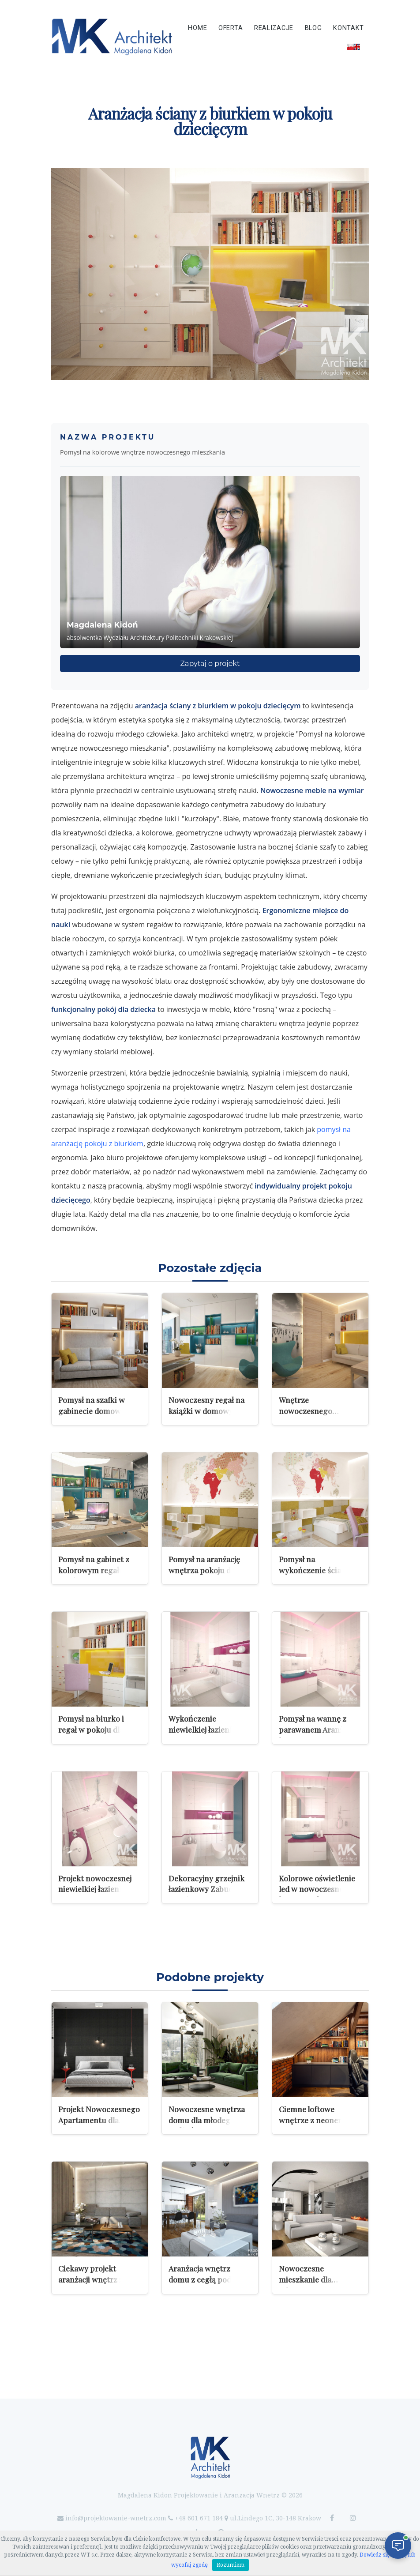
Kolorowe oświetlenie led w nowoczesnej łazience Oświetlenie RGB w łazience (317, 1894)
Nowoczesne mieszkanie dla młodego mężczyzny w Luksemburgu (319, 2284)
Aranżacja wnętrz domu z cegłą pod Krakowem (200, 2279)
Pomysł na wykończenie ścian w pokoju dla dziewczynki (320, 1570)
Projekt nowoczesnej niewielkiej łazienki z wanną (94, 1889)
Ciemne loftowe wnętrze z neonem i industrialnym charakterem (314, 2125)
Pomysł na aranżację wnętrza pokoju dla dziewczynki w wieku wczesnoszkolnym (206, 1575)
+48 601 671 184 (199, 2518)
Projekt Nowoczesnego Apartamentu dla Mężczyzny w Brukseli (99, 2120)
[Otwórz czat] (398, 2545)
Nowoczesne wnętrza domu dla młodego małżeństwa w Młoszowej (207, 2125)
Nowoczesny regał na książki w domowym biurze (206, 1410)
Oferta (230, 28)
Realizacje (273, 28)
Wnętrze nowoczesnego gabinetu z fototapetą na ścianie (317, 1416)
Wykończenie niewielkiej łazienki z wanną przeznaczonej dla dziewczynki (207, 1734)
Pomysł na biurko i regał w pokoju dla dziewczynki (91, 1729)
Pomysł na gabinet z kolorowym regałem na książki (99, 1570)
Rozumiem (230, 2565)
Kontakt (348, 28)
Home (197, 28)
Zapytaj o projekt (210, 663)
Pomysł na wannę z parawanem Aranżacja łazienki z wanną (318, 1729)
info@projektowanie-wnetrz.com (115, 2518)
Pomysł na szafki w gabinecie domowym (95, 1405)
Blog (313, 28)
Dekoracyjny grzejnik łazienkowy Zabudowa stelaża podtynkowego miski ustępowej (208, 1894)
